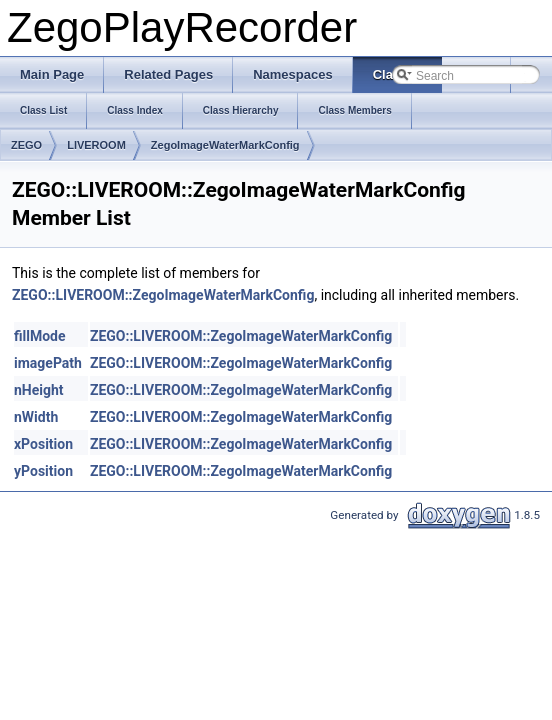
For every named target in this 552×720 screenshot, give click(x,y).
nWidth (36, 417)
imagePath (48, 363)
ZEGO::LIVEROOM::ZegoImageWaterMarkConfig (163, 295)
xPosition (43, 444)
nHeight (39, 390)
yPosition (43, 471)
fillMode (40, 336)
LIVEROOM (96, 145)
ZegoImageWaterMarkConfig (225, 145)
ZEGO (26, 145)
